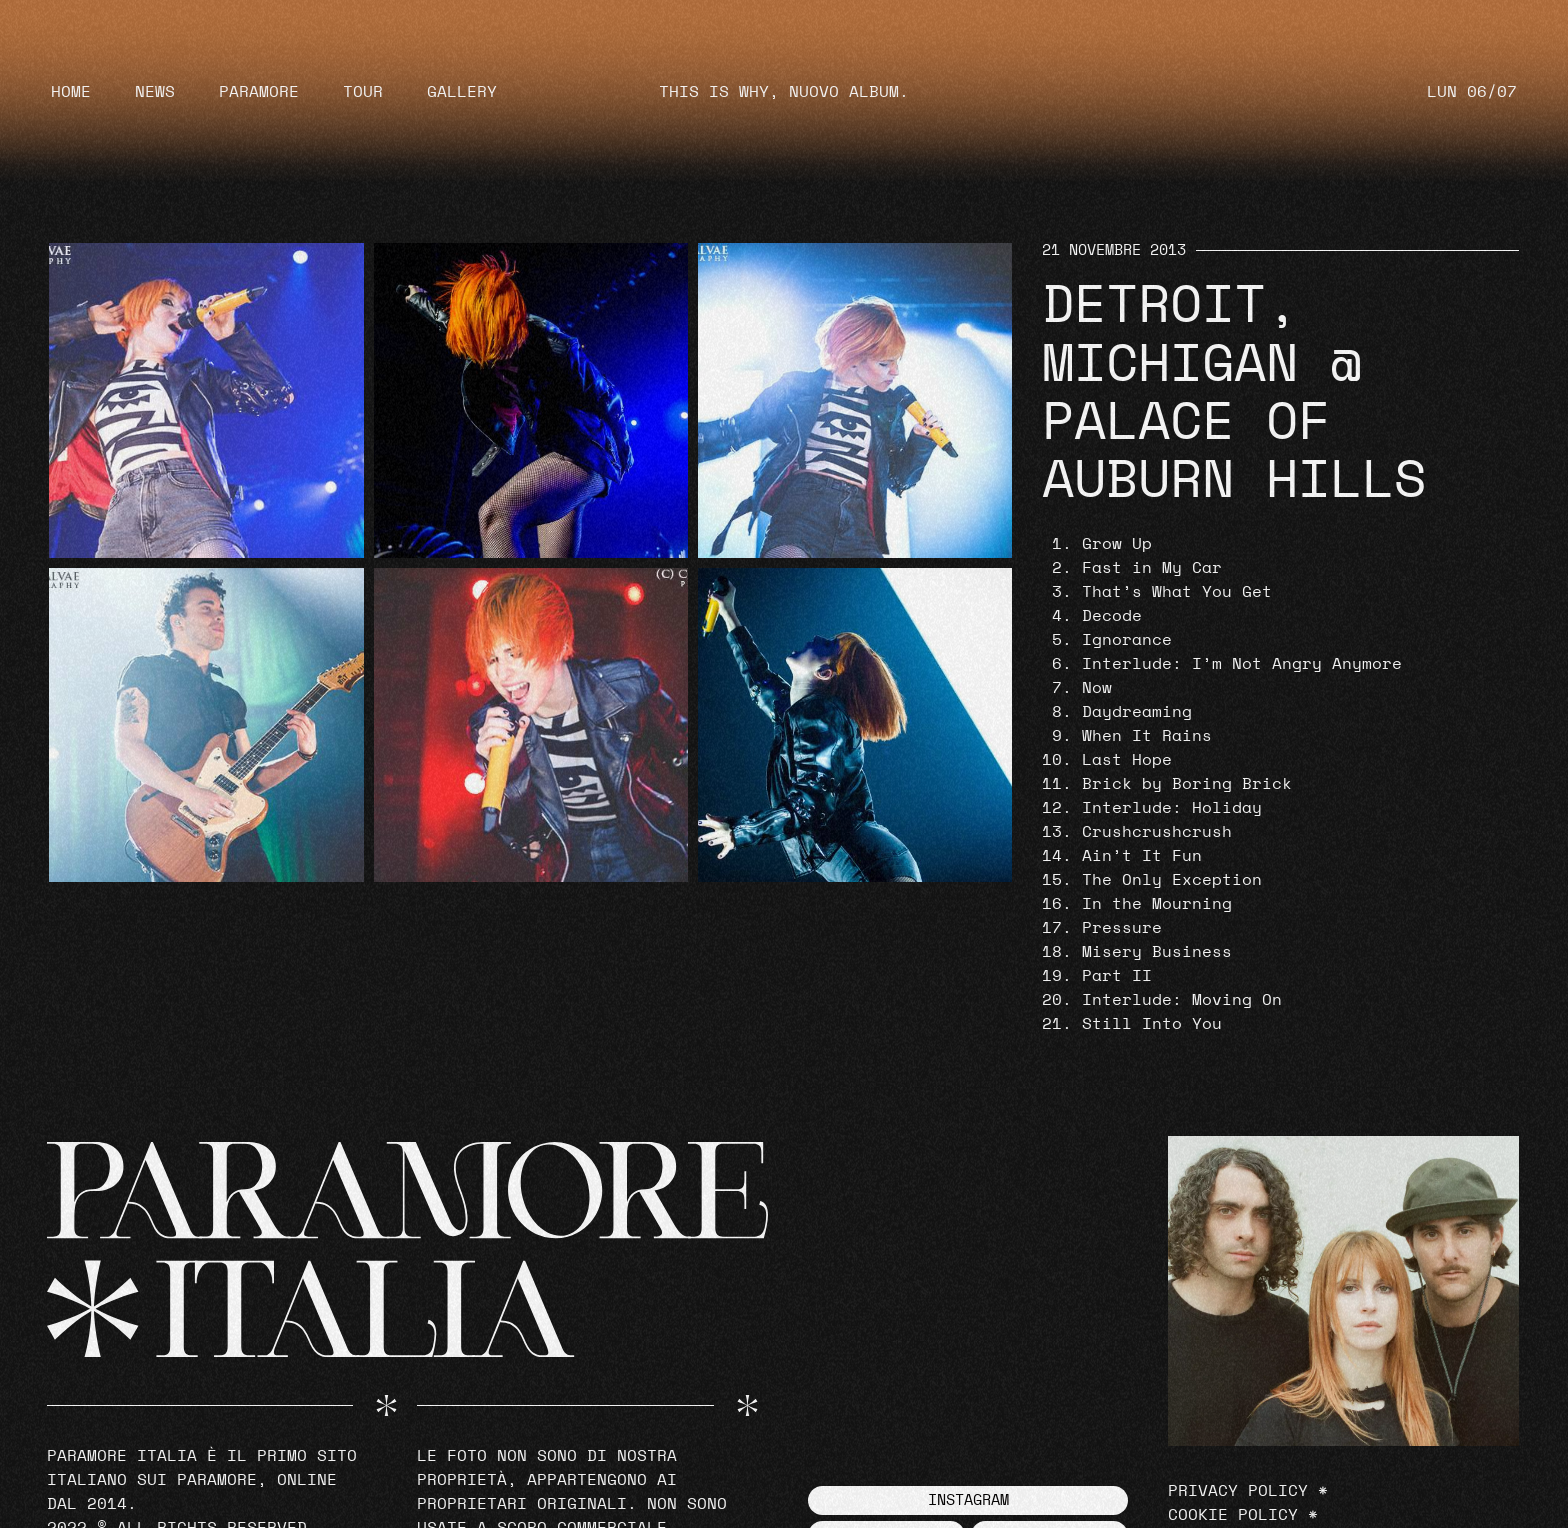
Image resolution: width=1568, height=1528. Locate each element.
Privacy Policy (1238, 1491)
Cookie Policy (1233, 1515)
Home (71, 92)
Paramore (259, 92)
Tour (363, 92)
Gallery (462, 92)
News (155, 92)
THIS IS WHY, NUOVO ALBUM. (784, 92)
